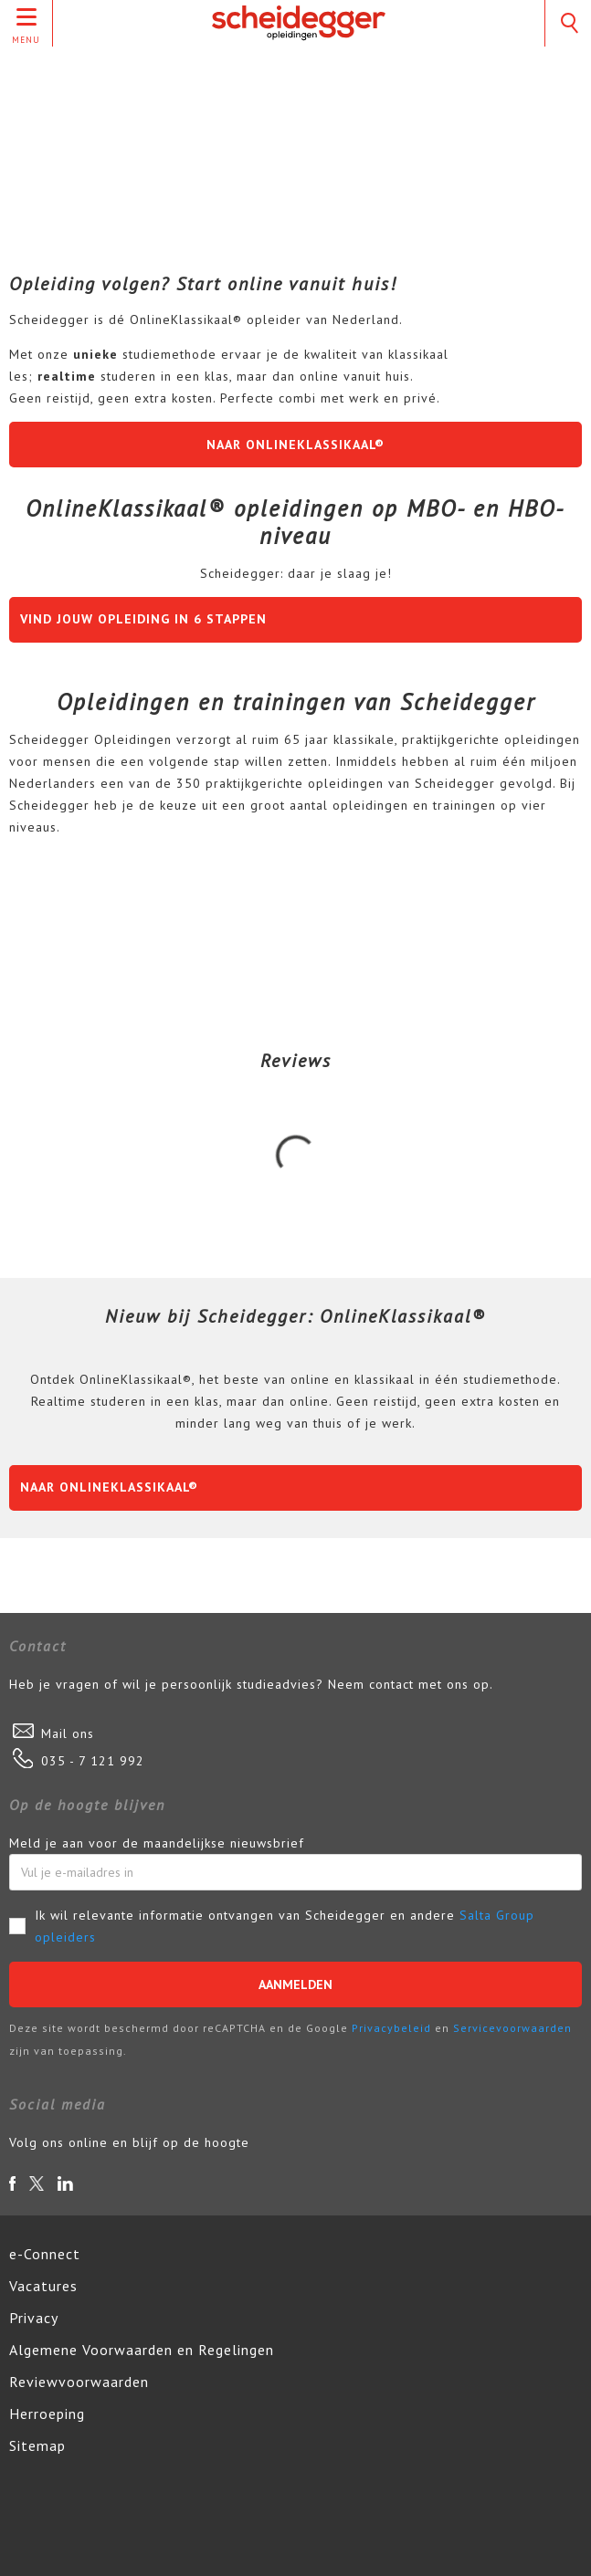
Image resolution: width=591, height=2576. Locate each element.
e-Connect (44, 2254)
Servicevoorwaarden (512, 2028)
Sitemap (37, 2445)
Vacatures (43, 2286)
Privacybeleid (391, 2028)
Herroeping (47, 2413)
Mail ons (67, 1733)
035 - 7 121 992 (92, 1761)
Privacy (33, 2318)
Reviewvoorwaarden (79, 2381)
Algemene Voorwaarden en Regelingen (141, 2349)
